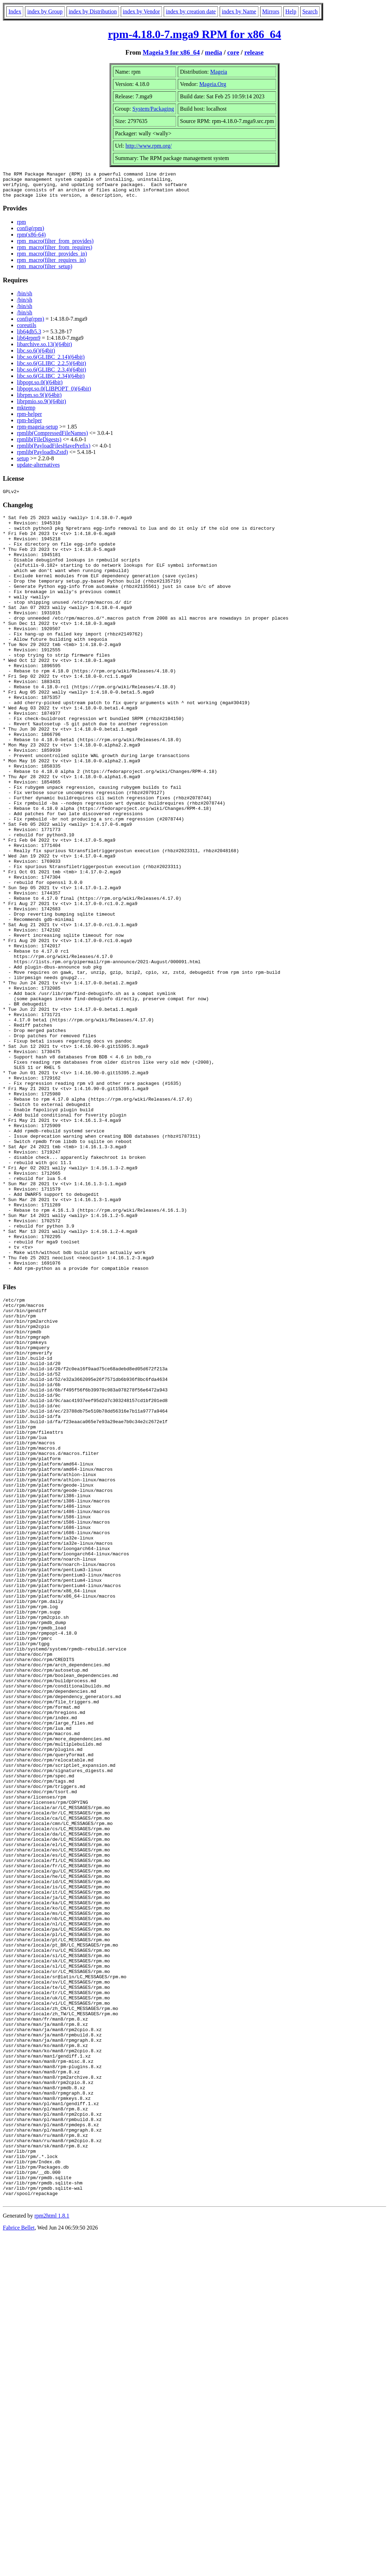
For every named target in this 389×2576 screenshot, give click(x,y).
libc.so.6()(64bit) (36, 356)
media (213, 52)
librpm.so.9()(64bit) (39, 400)
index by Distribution (93, 11)
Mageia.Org (212, 84)
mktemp (26, 413)
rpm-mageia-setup (37, 432)
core (233, 52)
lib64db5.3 (29, 337)
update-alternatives (38, 470)
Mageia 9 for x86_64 (171, 52)
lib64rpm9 (28, 343)
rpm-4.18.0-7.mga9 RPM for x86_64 (194, 34)
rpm (21, 227)
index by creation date (191, 11)
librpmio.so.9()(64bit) (41, 407)
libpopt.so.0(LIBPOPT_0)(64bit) (54, 394)
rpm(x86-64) (31, 240)
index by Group (44, 11)
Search (310, 11)
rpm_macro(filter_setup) (44, 272)
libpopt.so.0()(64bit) (40, 388)
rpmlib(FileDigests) (39, 445)
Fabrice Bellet (18, 2567)
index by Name (239, 11)
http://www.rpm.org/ (148, 146)
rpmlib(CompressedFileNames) (52, 438)
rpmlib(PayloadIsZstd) (42, 457)
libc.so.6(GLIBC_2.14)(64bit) (50, 362)
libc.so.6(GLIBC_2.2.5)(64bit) (51, 368)
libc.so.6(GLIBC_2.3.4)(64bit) (51, 375)
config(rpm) (30, 233)
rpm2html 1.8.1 (51, 2555)
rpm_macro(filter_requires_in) (51, 265)
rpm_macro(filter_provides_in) (52, 259)
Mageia (218, 72)
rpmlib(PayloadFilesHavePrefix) (53, 451)
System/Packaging (153, 109)
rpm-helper (29, 419)
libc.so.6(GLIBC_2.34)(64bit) (50, 381)
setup (23, 464)
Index (14, 11)
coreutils (26, 330)
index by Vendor (141, 11)
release (254, 52)
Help (291, 11)
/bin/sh (24, 299)
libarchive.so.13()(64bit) (44, 349)
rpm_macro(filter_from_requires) (54, 253)
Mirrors (271, 11)
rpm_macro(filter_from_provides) (55, 246)
